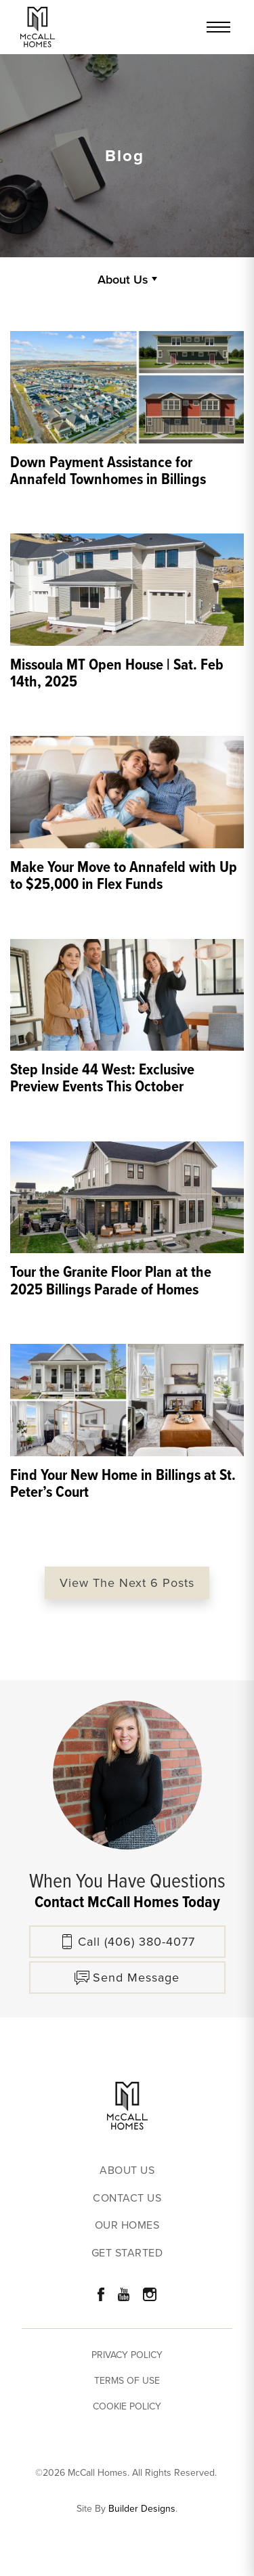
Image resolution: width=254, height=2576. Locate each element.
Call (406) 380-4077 (136, 1941)
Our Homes (127, 2226)
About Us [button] (123, 279)
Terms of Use (127, 2381)
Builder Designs (141, 2509)
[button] (127, 1977)
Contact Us (127, 2198)
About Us (127, 2171)
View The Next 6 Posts (127, 1583)
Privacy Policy (127, 2355)
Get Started (127, 2253)
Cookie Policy (127, 2406)
